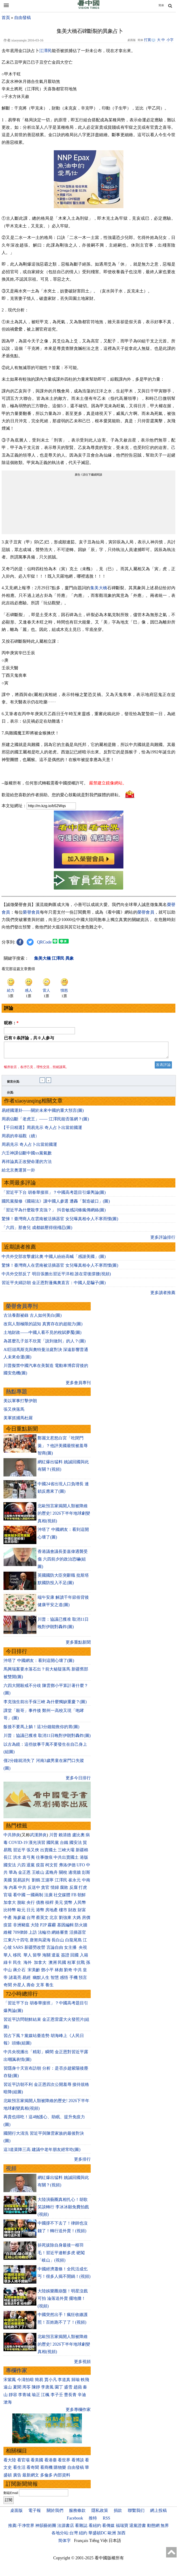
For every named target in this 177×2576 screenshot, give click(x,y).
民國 (62, 1965)
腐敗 (64, 1890)
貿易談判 (22, 1882)
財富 (82, 1912)
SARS (18, 1950)
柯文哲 (51, 1867)
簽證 (65, 1958)
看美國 (37, 2462)
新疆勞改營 (34, 1950)
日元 (30, 1912)
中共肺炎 (11, 1837)
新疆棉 (82, 1852)
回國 (74, 1958)
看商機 (46, 2470)
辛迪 (82, 2397)
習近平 (19, 1852)
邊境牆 (74, 1875)
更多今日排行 (78, 1780)
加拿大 (9, 1905)
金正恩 (24, 1875)
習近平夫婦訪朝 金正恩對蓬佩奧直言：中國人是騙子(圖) (54, 1285)
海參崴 (19, 1920)
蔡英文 (42, 1920)
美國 (7, 1882)
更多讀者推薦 (162, 1295)
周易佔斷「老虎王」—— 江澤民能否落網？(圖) (45, 1121)
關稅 (63, 1875)
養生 (49, 1987)
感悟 (64, 1980)
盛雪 (68, 2390)
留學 (37, 1958)
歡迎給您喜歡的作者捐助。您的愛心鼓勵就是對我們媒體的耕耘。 (62, 795)
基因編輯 (65, 1927)
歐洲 (112, 2535)
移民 (17, 1958)
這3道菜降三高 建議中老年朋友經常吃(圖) (41, 2152)
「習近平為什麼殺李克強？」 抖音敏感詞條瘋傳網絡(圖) (54, 1212)
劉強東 (65, 1920)
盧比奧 (78, 1837)
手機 (73, 1980)
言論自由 (54, 1950)
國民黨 (52, 1845)
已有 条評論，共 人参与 (29, 1038)
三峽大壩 (66, 1852)
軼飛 (85, 2382)
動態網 (153, 2528)
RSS (106, 2521)
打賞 (147, 40)
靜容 (13, 2397)
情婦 (55, 1890)
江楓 (45, 2397)
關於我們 (55, 2513)
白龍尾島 (73, 1942)
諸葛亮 (15, 1980)
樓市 (63, 1912)
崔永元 (74, 1882)
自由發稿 (22, 17)
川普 (53, 1837)
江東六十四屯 (16, 1942)
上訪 (33, 1935)
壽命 (30, 1987)
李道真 (64, 2382)
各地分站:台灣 (64, 2535)
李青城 (24, 2397)
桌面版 (16, 2513)
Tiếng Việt (98, 2543)
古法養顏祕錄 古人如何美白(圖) (32, 1318)
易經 (27, 1980)
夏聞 (17, 2390)
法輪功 (44, 1935)
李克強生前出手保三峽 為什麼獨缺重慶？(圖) (45, 1704)
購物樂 (60, 2470)
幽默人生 (41, 1980)
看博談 (77, 2462)
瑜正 (36, 2397)
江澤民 (45, 50)
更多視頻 (82, 2364)
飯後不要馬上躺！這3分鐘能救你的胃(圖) (41, 1729)
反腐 (73, 1890)
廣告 (17, 2478)
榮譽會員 (31, 912)
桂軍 (71, 1965)
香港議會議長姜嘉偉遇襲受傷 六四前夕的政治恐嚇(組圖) (63, 1562)
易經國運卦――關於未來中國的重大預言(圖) (43, 1113)
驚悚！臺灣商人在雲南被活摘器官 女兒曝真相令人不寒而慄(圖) (60, 1221)
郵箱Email (10, 2496)
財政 (72, 1912)
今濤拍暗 (25, 2382)
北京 (53, 1920)
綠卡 (7, 1965)
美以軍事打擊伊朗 (20, 1403)
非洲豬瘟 (21, 1927)
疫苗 (40, 1867)
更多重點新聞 (78, 1645)
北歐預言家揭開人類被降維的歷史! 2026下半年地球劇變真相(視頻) (64, 1516)
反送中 (34, 1890)
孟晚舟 (51, 1875)
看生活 (19, 2470)
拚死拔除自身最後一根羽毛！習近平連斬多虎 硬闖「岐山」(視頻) (61, 2255)
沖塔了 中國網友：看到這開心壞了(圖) (38, 1663)
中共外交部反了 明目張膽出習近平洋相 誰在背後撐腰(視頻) (56, 1276)
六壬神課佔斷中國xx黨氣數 (27, 1155)
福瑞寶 (122, 2528)
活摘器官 (77, 1935)
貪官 (45, 1890)
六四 (21, 1867)
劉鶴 (36, 1882)
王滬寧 (47, 1882)
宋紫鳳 (9, 2382)
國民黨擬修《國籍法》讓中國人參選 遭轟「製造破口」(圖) (56, 1204)
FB (74, 1897)
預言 (83, 1980)
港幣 (40, 1912)
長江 (7, 1860)
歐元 (21, 1912)
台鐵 (64, 1845)
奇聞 (7, 1987)
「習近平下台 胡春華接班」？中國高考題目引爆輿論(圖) (54, 1195)
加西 (121, 2535)
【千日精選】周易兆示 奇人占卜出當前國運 (42, 1130)
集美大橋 (98, 588)
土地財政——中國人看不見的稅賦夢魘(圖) (42, 1335)
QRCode (44, 942)
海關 (46, 1958)
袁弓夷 (28, 1860)
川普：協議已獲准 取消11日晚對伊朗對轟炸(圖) (47, 1738)
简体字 (64, 2543)
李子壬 (57, 2397)
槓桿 (49, 1905)
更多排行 (82, 2162)
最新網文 (30, 2478)
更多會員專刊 (78, 1385)
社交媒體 (62, 1897)
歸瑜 (75, 2382)
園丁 (59, 2390)
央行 (30, 1905)
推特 (93, 2521)
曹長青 (70, 2397)
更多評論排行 (162, 1240)
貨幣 (68, 1905)
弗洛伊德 (67, 1867)
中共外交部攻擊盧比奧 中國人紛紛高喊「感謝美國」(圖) (54, 1259)
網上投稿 (158, 2513)
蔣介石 (20, 1972)
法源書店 (65, 2528)
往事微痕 (44, 1860)
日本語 (115, 2543)
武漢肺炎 (38, 1837)
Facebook (75, 2521)
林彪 (59, 1972)
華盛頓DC (97, 2535)
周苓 (26, 2390)
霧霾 (52, 1927)
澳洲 (52, 1965)
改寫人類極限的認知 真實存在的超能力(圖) (43, 1326)
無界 (165, 2528)
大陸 (35, 1927)
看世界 (64, 2462)
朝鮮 (81, 1897)
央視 (83, 1950)
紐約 (83, 2535)
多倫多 (46, 2478)
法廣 (48, 1897)
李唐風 (47, 2390)
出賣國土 (48, 1852)
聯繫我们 (136, 2513)
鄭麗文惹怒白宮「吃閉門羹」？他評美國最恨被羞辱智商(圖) (63, 1448)
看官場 (23, 2462)
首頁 (6, 17)
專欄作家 (16, 2373)
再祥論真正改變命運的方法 (27, 1164)
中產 (7, 1920)
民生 (18, 1965)
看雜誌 (81, 2528)
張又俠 (32, 1852)
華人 (7, 1958)
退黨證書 (137, 2528)
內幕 (13, 1890)
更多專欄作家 (78, 2412)
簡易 (39, 2382)
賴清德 (64, 1837)
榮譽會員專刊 (22, 1309)
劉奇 (68, 1972)
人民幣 (80, 1905)
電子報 (34, 2513)
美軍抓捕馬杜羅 (18, 1420)
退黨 (30, 1867)
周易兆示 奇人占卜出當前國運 (29, 1147)
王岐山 (38, 1875)
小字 (170, 40)
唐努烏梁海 (40, 1942)
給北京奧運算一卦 (18, 1173)
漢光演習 (37, 1845)
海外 (28, 1965)
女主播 (71, 1950)
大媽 (76, 1920)
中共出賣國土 (66, 1860)
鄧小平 (47, 1972)
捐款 (118, 2513)
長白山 (57, 1942)
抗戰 (81, 1965)
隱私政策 (99, 2513)
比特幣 (9, 1912)
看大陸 (9, 2462)
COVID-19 (18, 1845)
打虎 (83, 1890)
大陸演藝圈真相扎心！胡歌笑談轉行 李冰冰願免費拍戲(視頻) (63, 2210)
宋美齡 (34, 1972)
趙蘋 (78, 2390)
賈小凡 (50, 2382)
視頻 (11, 2171)
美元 (59, 1905)
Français (81, 2543)
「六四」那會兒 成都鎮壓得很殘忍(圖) (37, 1230)
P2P (43, 1927)
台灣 (30, 1920)
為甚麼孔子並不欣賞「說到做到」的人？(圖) (44, 1343)
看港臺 (50, 2462)
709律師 (20, 1935)
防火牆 (81, 1927)
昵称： (11, 1023)
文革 (40, 1987)
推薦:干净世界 (21, 2528)
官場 (7, 1897)
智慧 (55, 1980)
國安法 (75, 1845)
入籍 (84, 1958)
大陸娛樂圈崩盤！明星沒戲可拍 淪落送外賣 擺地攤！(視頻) (63, 2301)
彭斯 (86, 1875)
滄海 (7, 2405)
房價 (86, 1920)
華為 (13, 1875)
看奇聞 (32, 2470)
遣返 (55, 1958)
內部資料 (62, 2478)
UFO (81, 1867)
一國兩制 (34, 1897)
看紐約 (95, 2528)
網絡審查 (59, 1935)
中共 (22, 1890)
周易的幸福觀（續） (20, 1138)
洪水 (17, 1860)
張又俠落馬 (13, 1412)
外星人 (19, 1987)
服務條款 (77, 2513)
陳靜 (36, 2390)
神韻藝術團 (45, 2528)
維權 (7, 1935)
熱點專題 (16, 1394)
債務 (40, 1905)
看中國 (19, 1897)
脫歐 (21, 1905)
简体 (161, 5)
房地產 (51, 1912)
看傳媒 (108, 2528)
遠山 (7, 2390)
